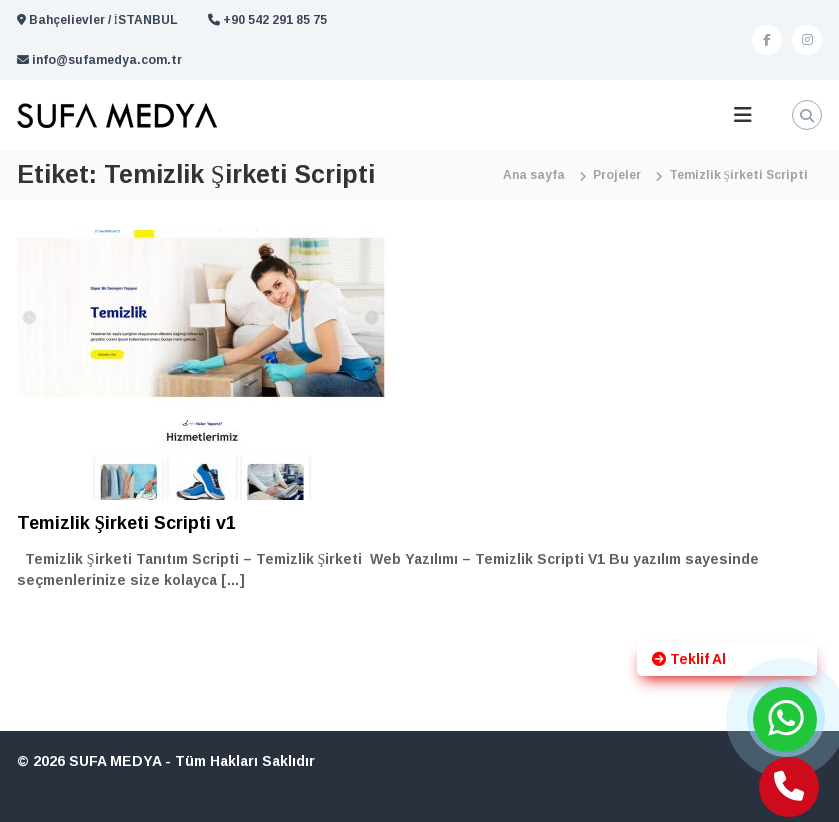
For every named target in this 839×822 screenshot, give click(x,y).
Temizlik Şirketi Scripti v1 (126, 523)
